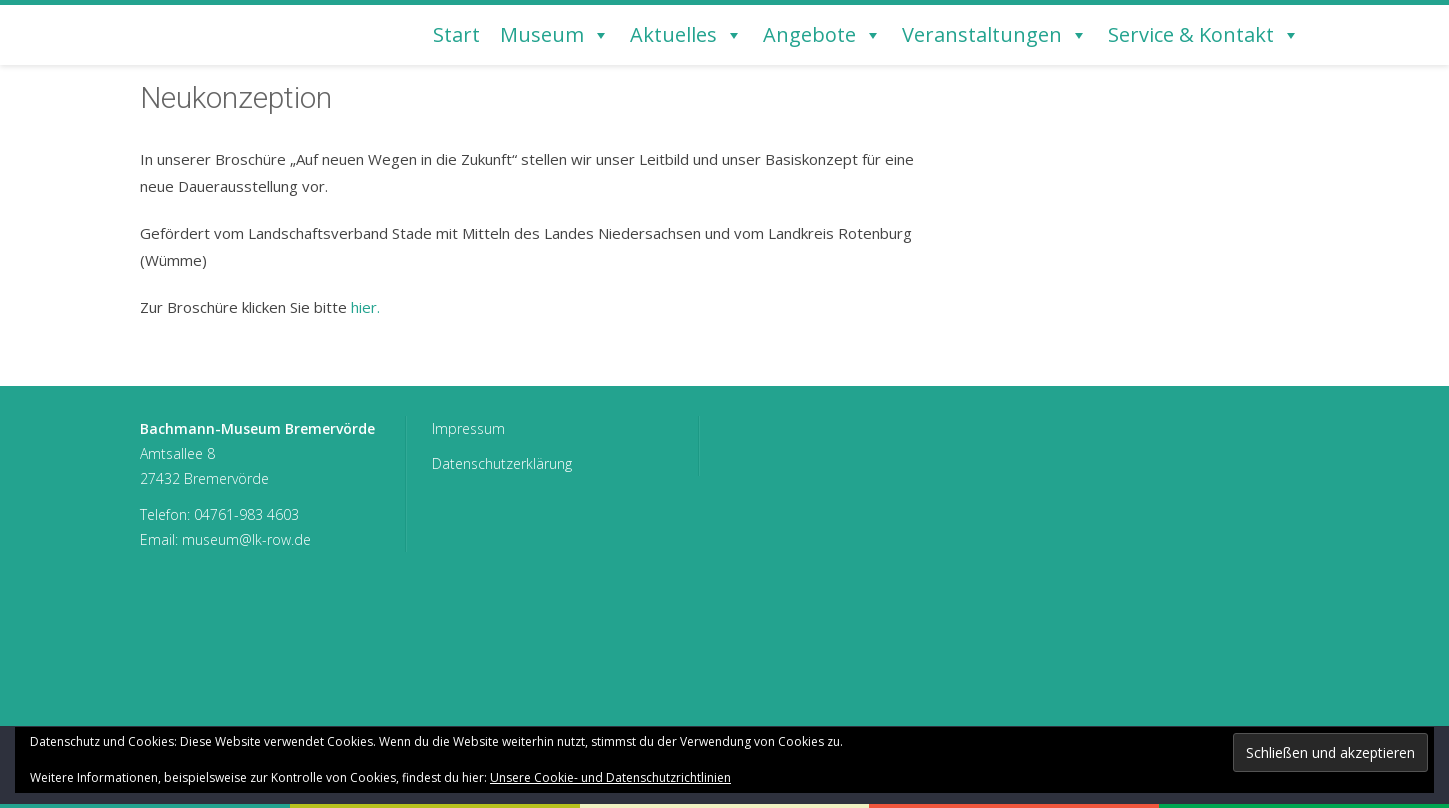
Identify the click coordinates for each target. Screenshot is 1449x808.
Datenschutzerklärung (502, 463)
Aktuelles (686, 35)
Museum (555, 35)
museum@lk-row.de (246, 539)
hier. (365, 307)
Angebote (822, 35)
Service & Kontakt (1204, 35)
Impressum (468, 428)
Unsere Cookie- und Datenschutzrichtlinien (610, 777)
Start (456, 34)
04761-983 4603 (246, 514)
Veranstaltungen (995, 35)
